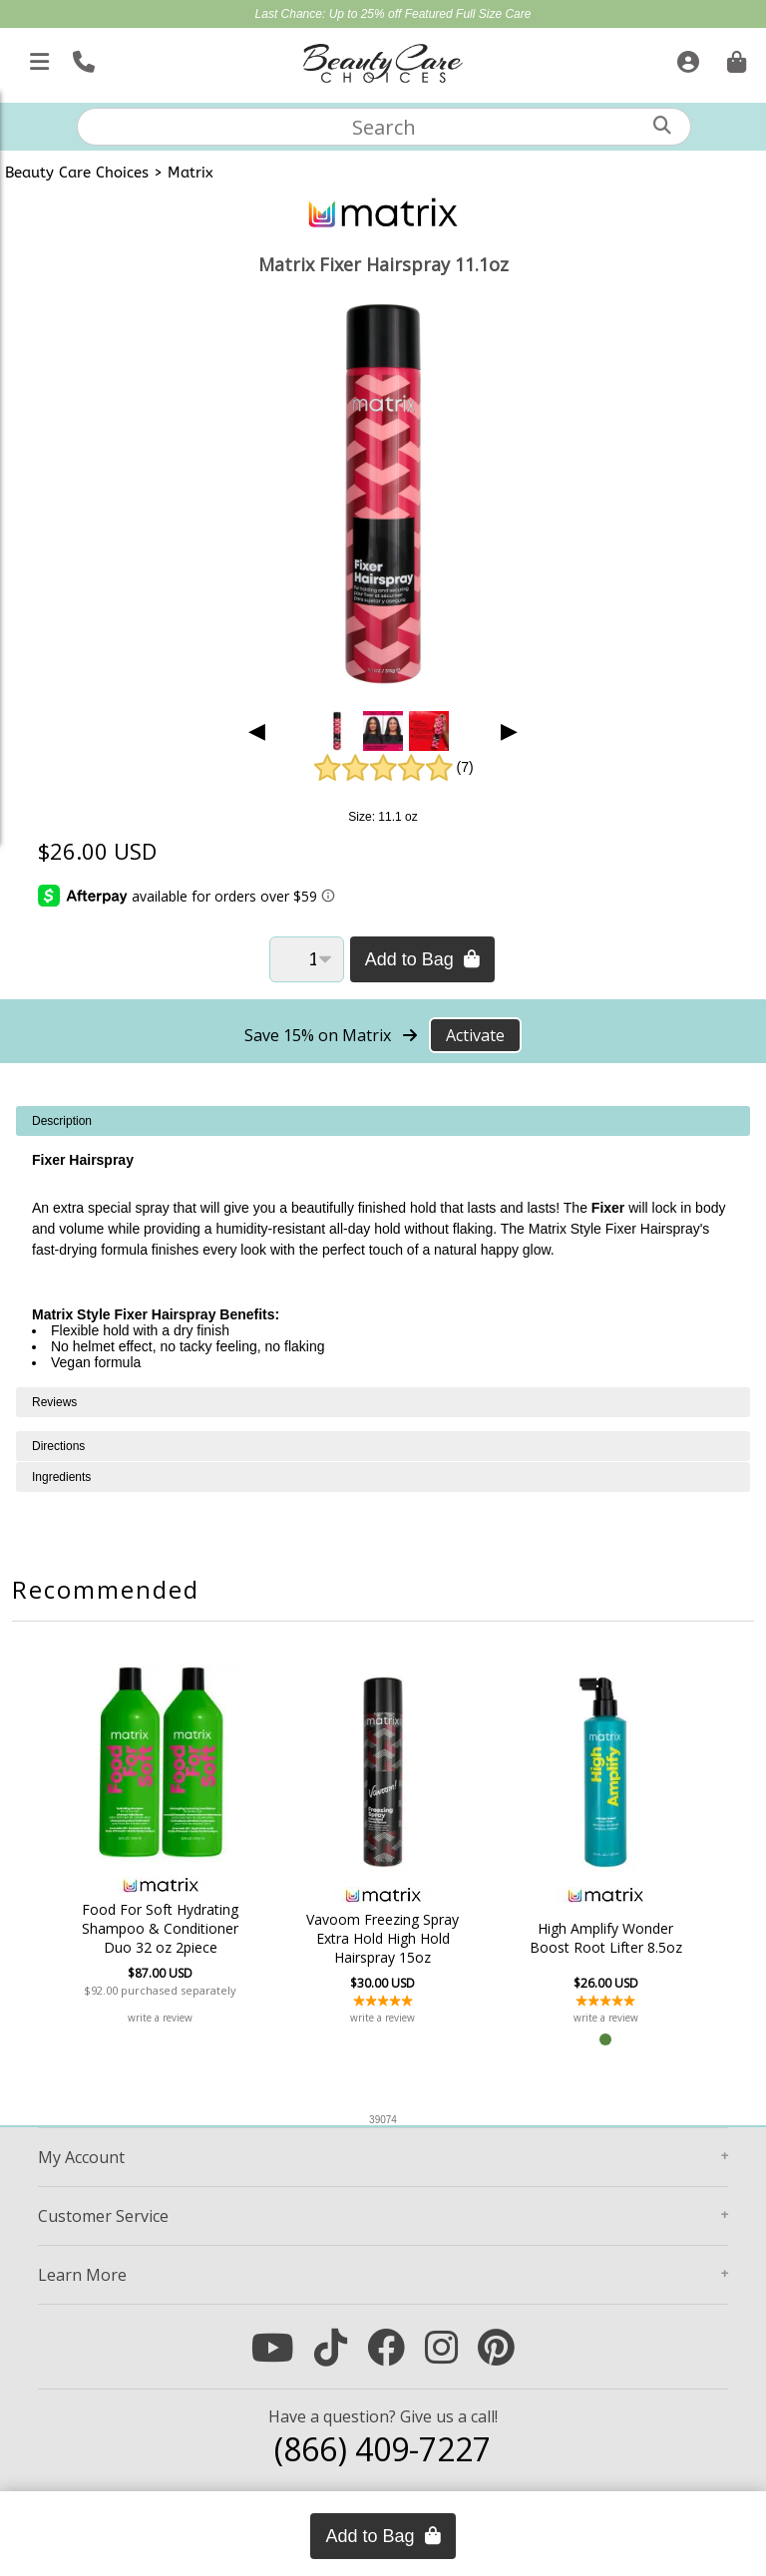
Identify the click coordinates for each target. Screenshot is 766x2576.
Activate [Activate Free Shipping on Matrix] (475, 1035)
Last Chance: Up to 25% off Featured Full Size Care (393, 14)
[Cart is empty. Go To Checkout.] (734, 58)
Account (81, 2157)
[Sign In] (685, 58)
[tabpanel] (383, 1246)
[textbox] (384, 127)
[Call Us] (81, 58)
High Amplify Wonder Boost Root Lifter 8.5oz (600, 1938)
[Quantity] (306, 959)
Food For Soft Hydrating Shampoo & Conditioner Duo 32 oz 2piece (166, 1928)
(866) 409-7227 (382, 2448)
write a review (166, 2017)
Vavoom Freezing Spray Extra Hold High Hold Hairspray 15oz (382, 1938)
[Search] (662, 125)
